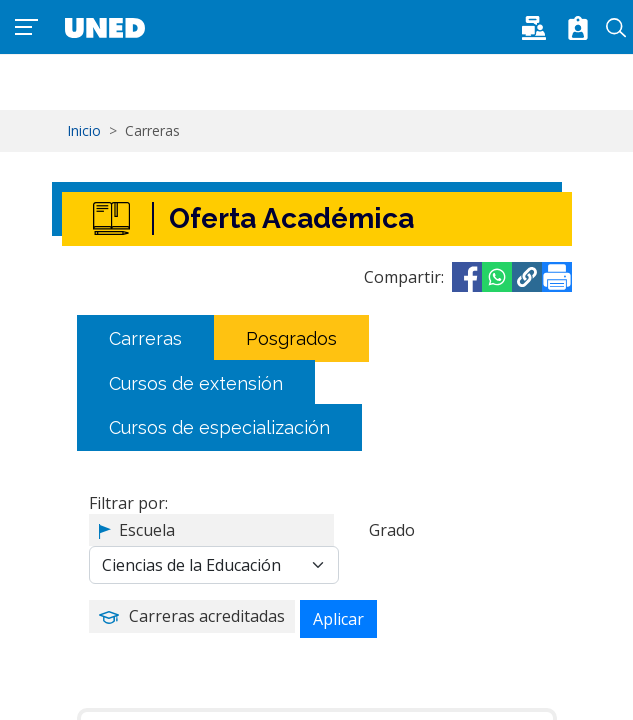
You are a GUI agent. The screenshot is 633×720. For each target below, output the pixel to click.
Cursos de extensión (196, 382)
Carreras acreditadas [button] (207, 616)
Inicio (84, 130)
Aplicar (338, 619)
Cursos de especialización (219, 427)
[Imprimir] (557, 277)
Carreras (145, 338)
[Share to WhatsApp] (497, 277)
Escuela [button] (147, 530)
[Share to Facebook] (467, 277)
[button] (540, 26)
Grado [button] (392, 530)
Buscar (615, 28)
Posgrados (291, 338)
